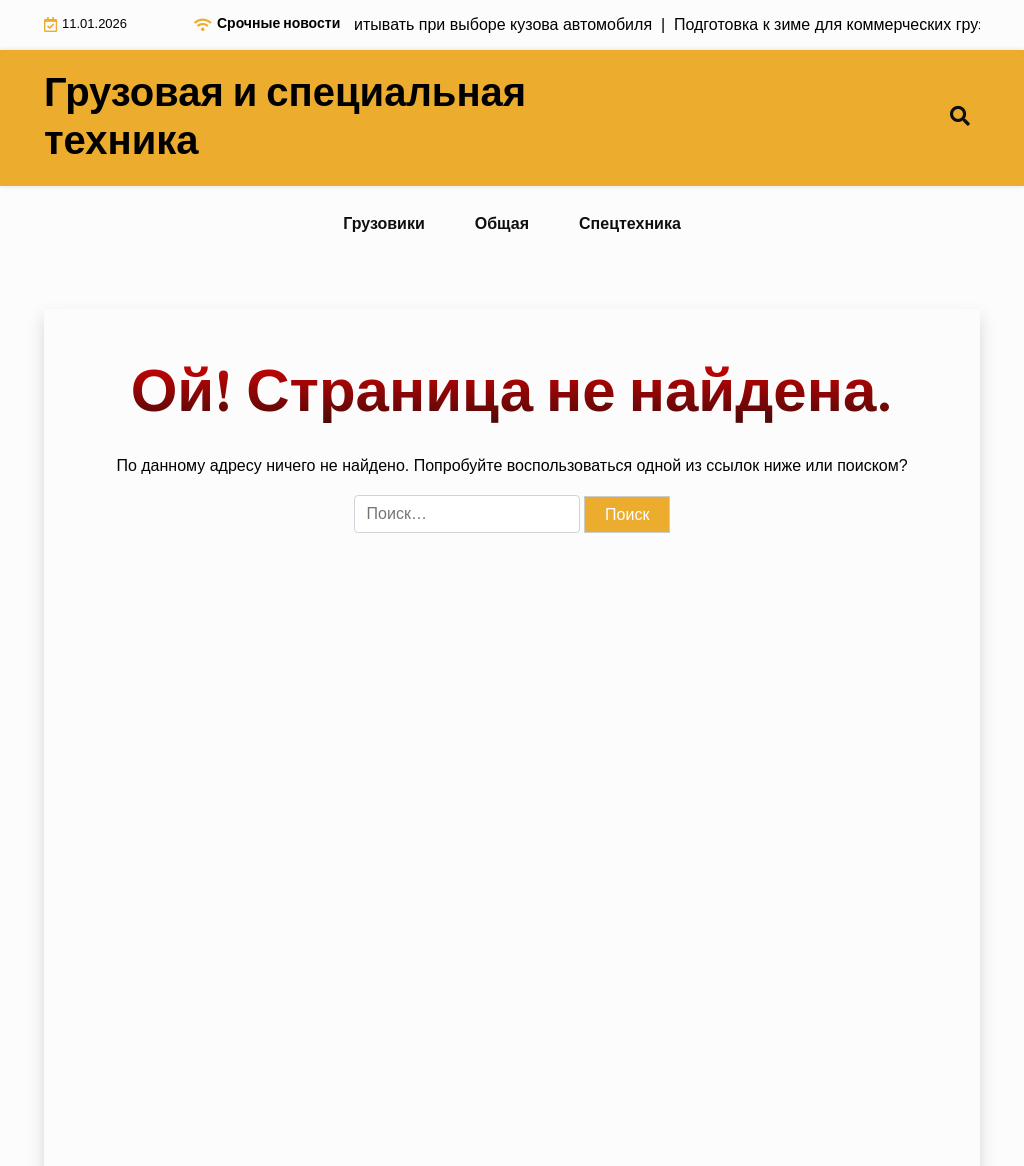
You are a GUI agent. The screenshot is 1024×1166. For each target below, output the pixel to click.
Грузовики (384, 223)
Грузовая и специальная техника (285, 118)
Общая (502, 223)
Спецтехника (630, 223)
